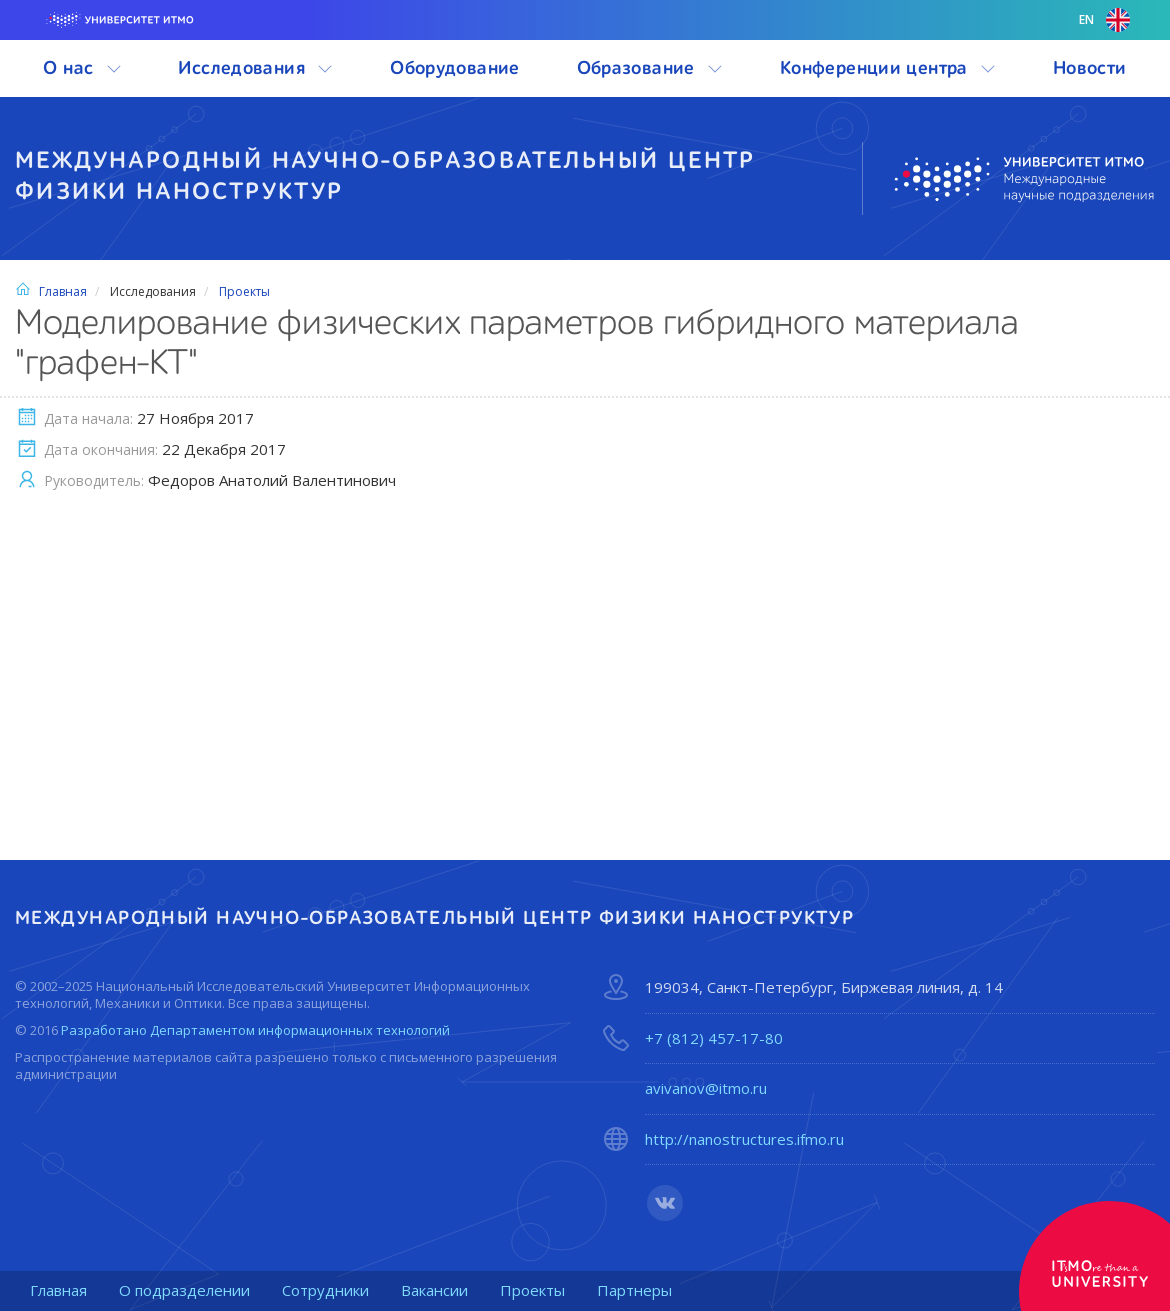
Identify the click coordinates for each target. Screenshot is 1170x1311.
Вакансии (434, 1290)
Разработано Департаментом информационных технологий (255, 1030)
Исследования (255, 68)
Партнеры (634, 1290)
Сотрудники (325, 1290)
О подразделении (184, 1290)
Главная (51, 291)
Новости (1090, 68)
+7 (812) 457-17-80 (714, 1038)
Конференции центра (888, 68)
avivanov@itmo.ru (706, 1088)
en (1104, 20)
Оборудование (455, 68)
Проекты (244, 291)
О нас (82, 68)
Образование (650, 68)
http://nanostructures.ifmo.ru (744, 1139)
